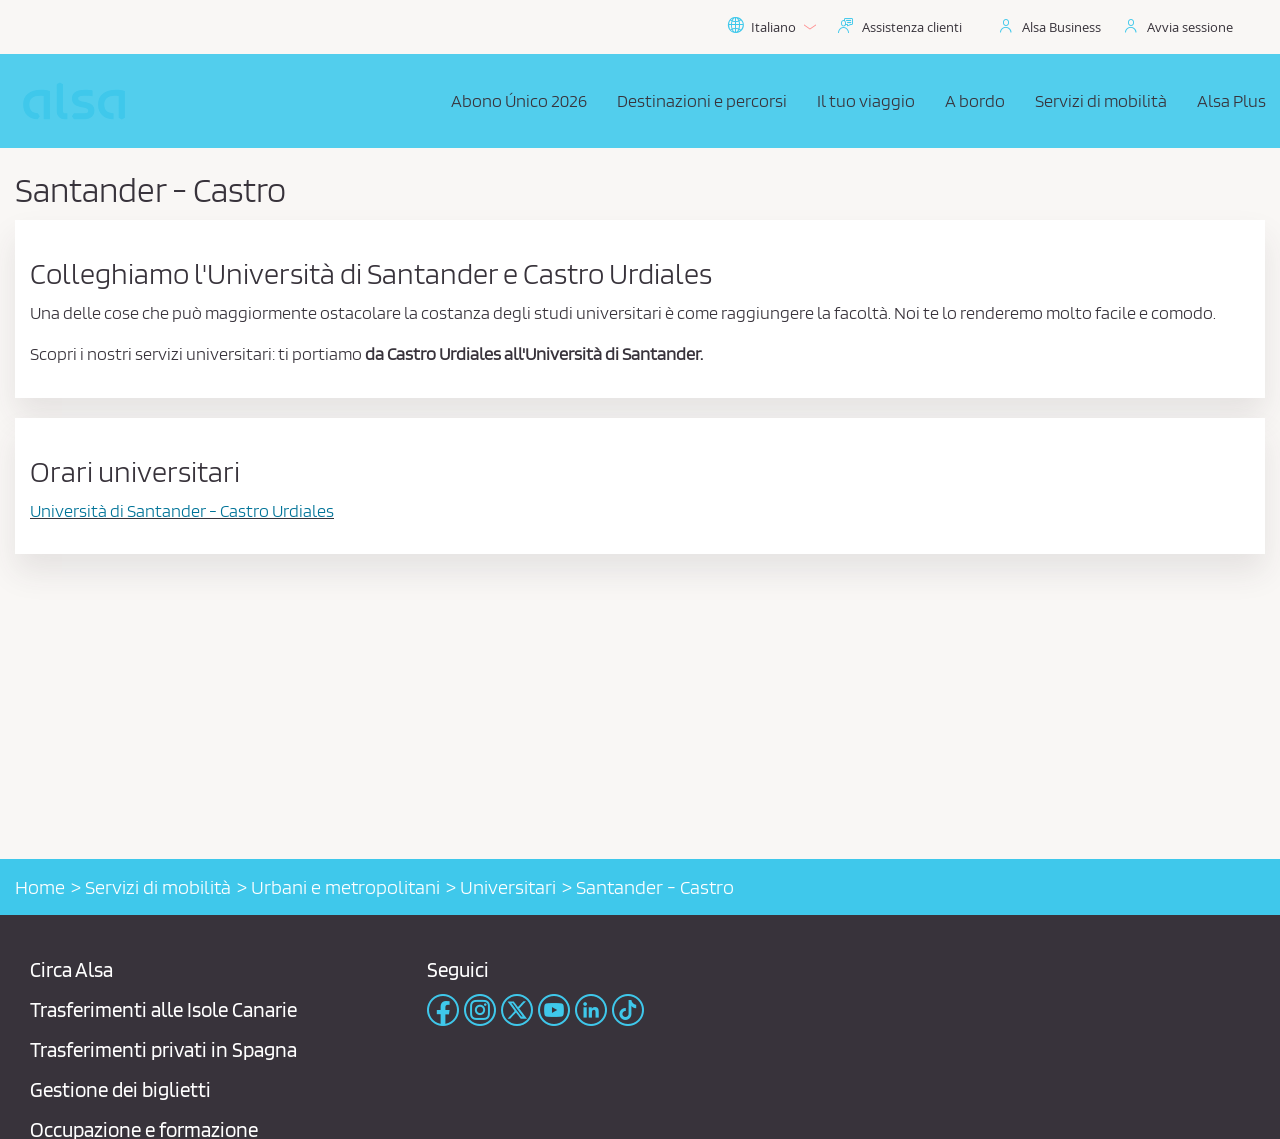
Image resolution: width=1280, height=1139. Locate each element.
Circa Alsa (71, 969)
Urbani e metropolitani (345, 887)
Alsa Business (1061, 27)
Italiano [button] (771, 27)
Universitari (508, 887)
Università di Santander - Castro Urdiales (182, 510)
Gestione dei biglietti (120, 1089)
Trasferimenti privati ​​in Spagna (163, 1049)
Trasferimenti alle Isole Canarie (163, 1009)
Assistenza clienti (912, 27)
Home (40, 887)
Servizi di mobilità (158, 887)
